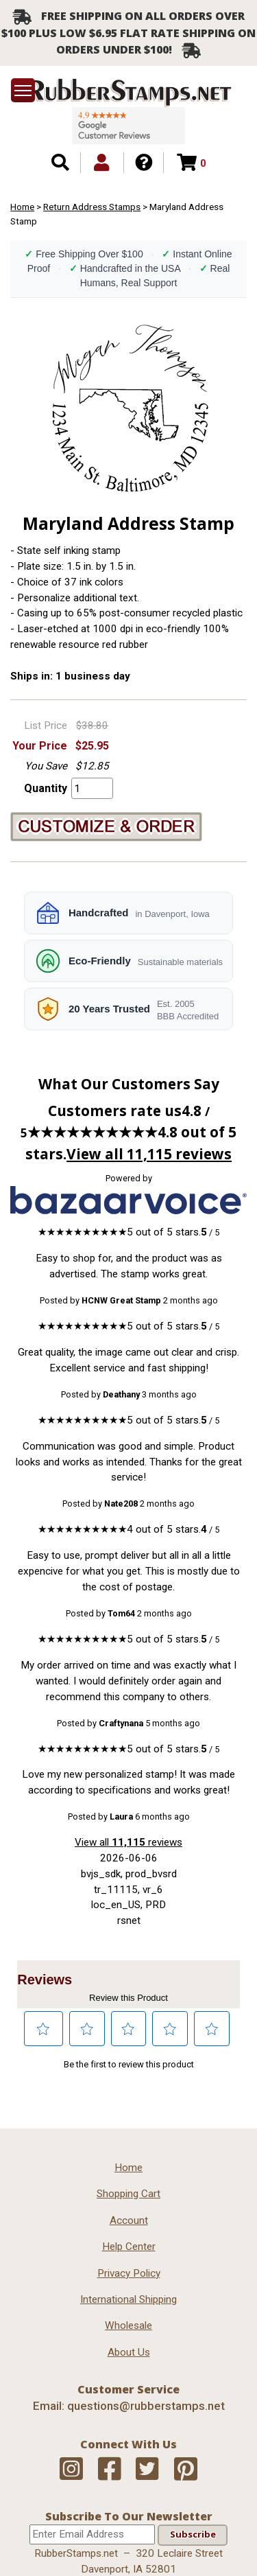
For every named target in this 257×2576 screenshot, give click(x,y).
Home (22, 206)
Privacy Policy (128, 2273)
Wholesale (128, 2325)
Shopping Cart (128, 2194)
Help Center (129, 2246)
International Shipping (128, 2299)
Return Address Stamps (91, 206)
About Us (129, 2352)
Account (129, 2220)
